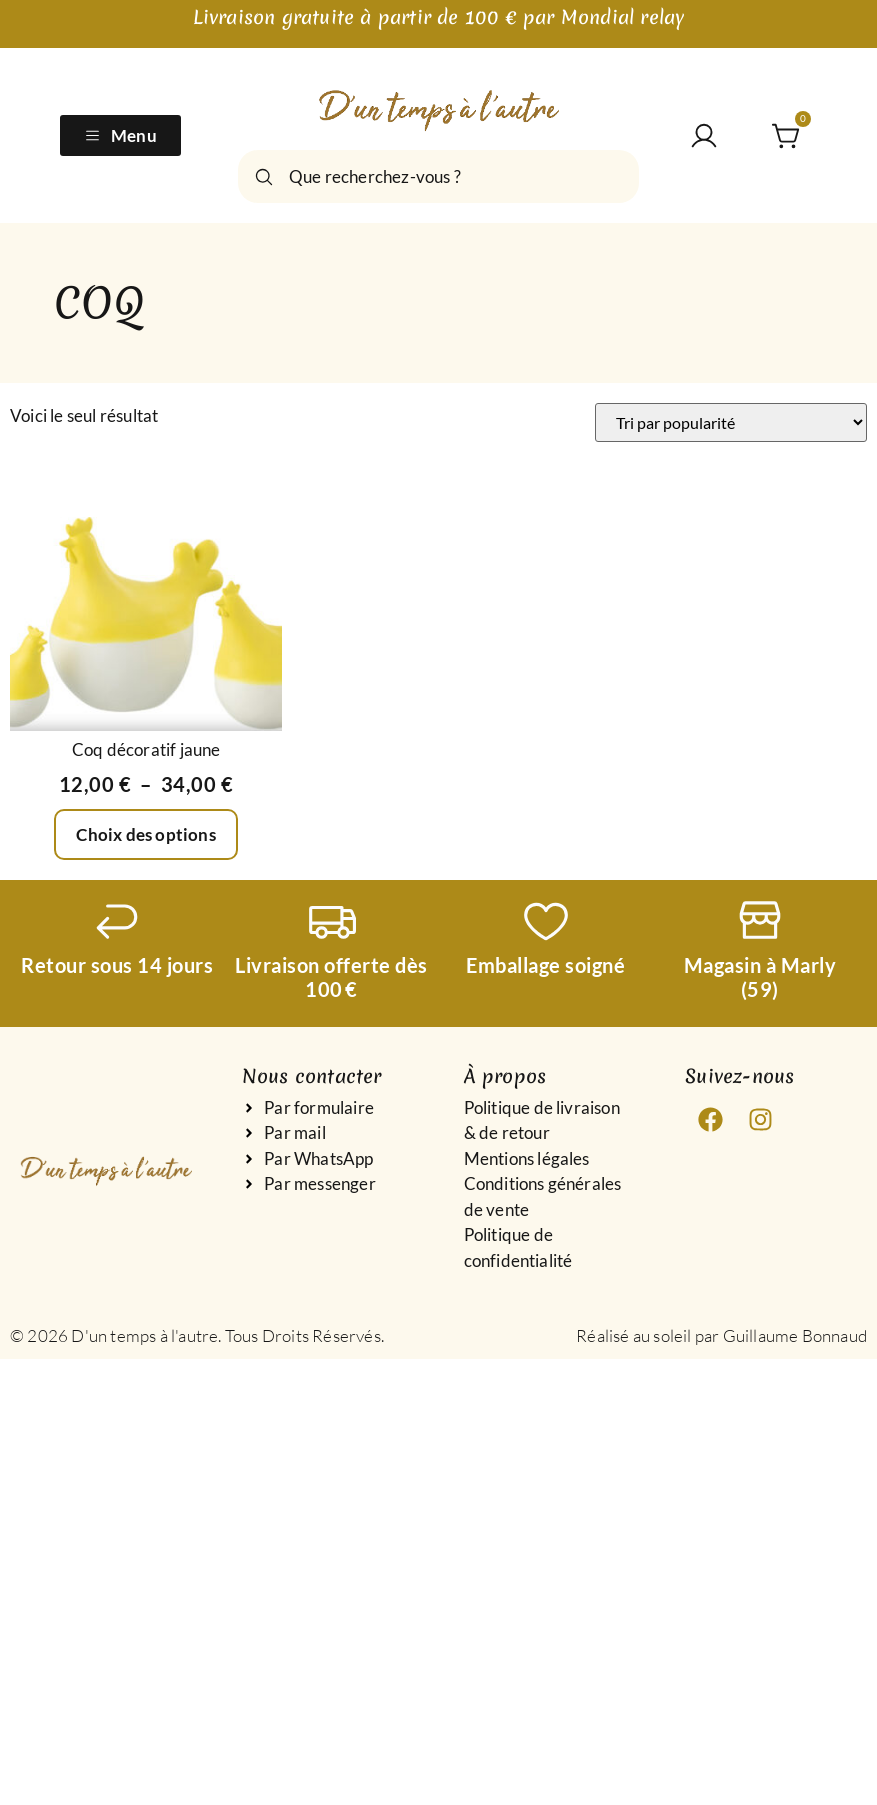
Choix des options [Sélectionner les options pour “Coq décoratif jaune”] (145, 834)
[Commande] (731, 422)
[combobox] (438, 176)
